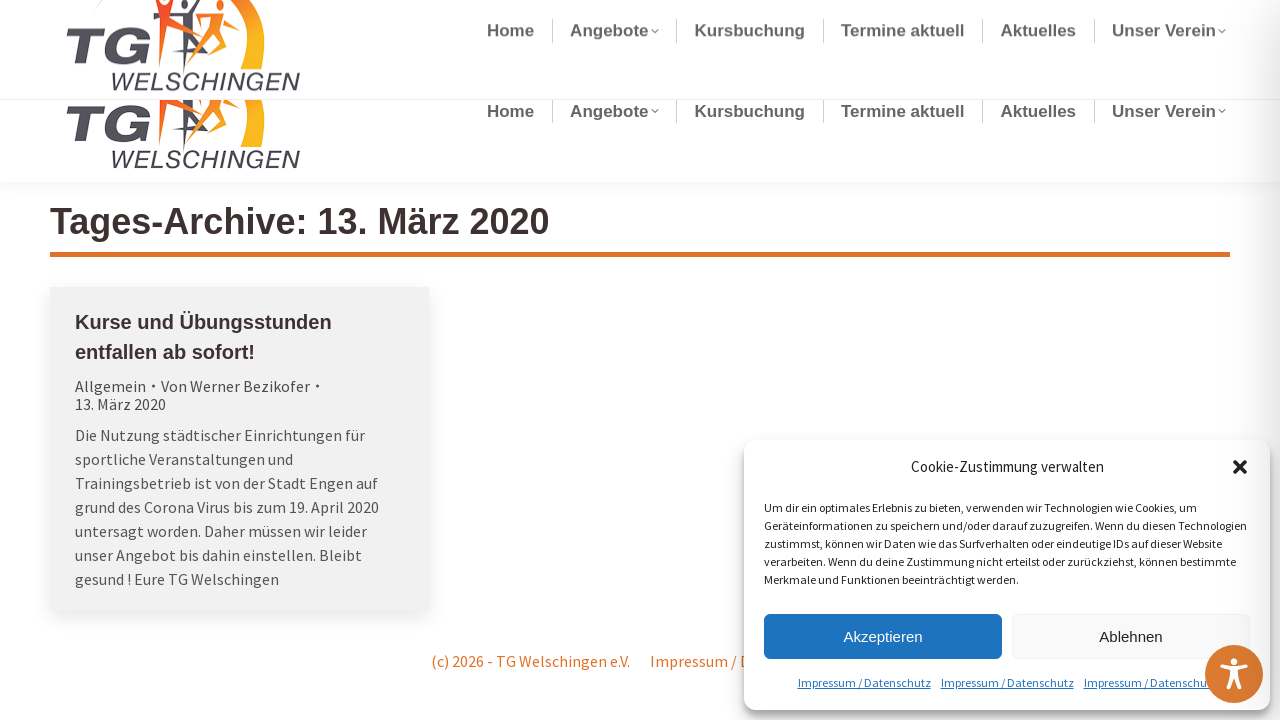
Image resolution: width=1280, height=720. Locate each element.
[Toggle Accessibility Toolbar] (1234, 674)
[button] (1240, 467)
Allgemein (110, 386)
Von (235, 386)
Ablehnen (1130, 636)
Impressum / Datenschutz (864, 682)
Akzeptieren (882, 636)
